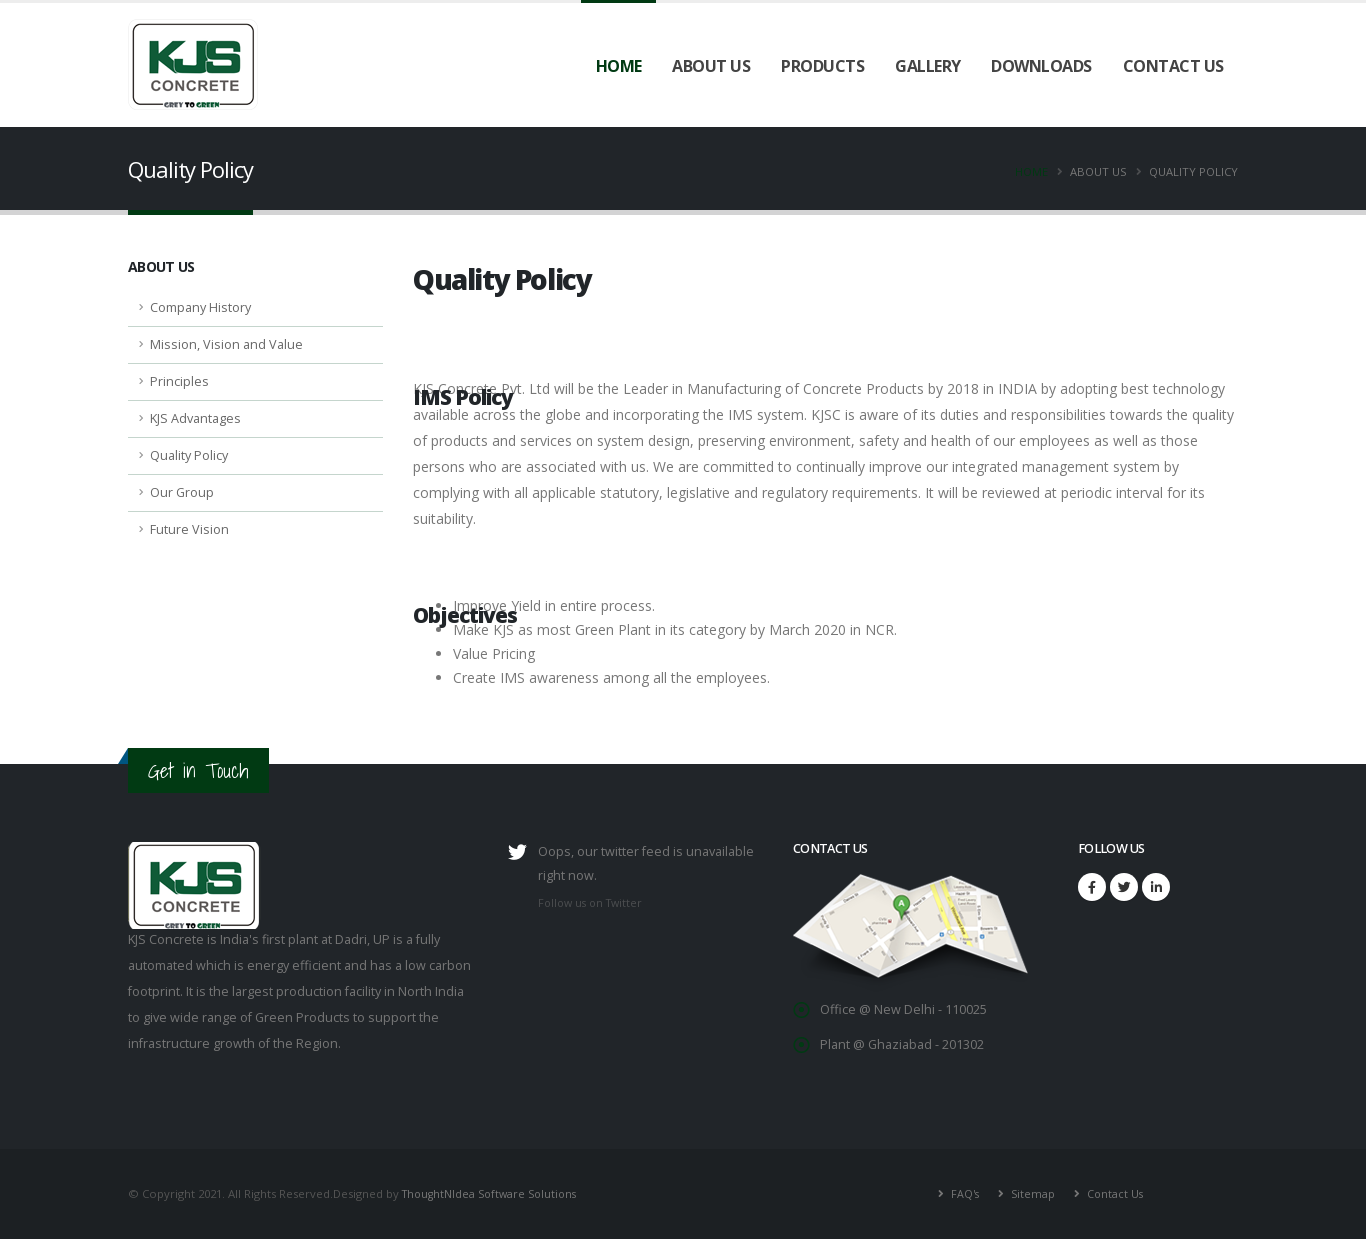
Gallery (928, 66)
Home (619, 66)
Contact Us (1173, 66)
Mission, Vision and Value (226, 344)
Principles (179, 381)
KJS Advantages (195, 418)
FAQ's (960, 1193)
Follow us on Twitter (594, 902)
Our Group (182, 492)
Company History (200, 307)
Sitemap (1029, 1193)
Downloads (1041, 66)
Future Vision (189, 529)
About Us (711, 66)
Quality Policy (189, 455)
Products (822, 66)
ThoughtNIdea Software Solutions (494, 1193)
